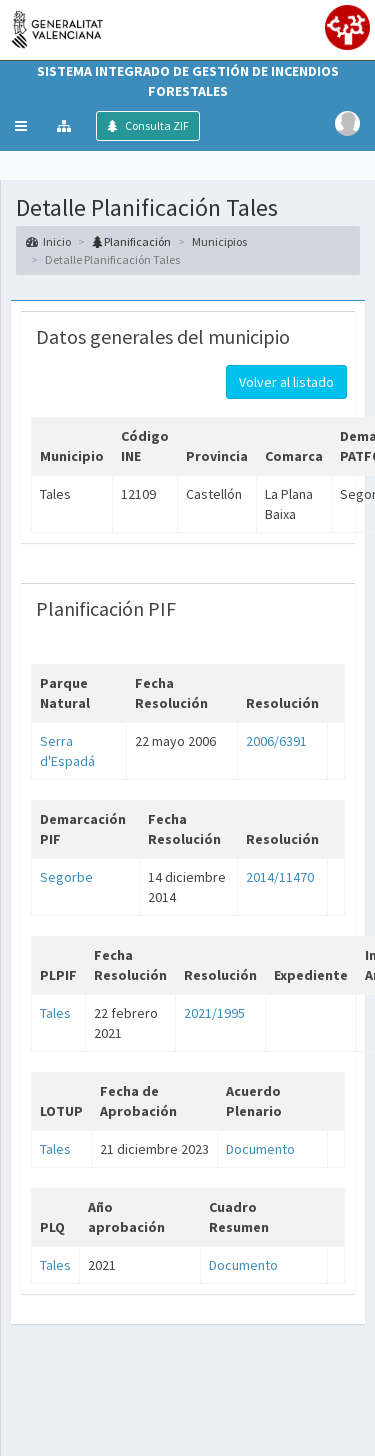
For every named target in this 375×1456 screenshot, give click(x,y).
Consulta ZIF (156, 125)
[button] (21, 126)
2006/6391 (276, 741)
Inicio (48, 241)
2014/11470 (280, 877)
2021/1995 (214, 1013)
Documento (260, 1149)
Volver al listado (286, 382)
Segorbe (66, 877)
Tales (55, 1013)
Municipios (219, 241)
